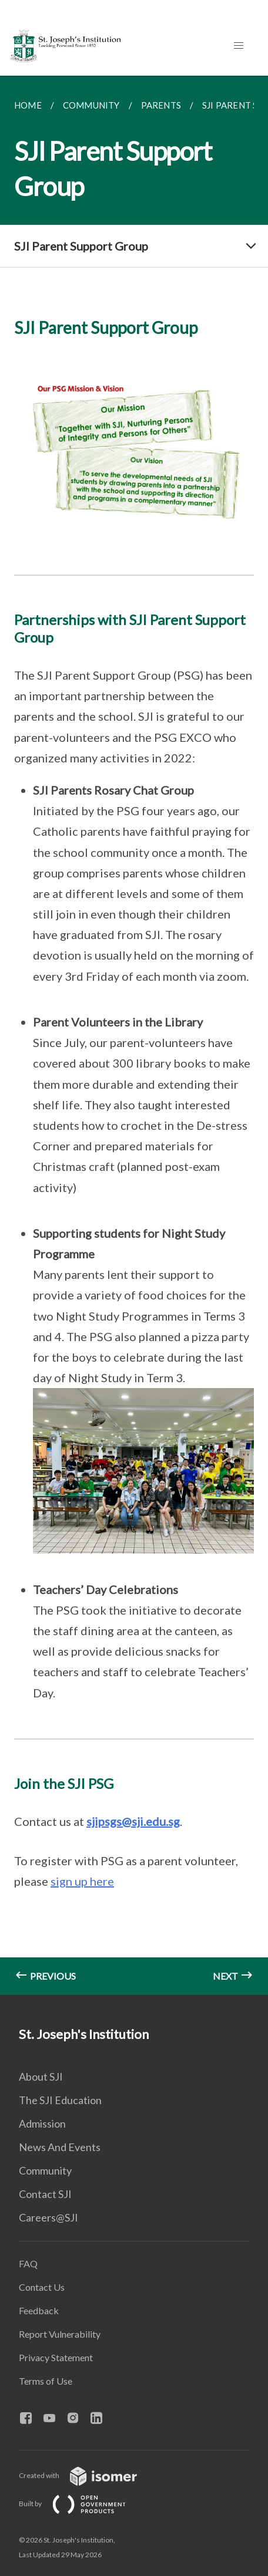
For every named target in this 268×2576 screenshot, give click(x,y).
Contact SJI (45, 2193)
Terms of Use (45, 2380)
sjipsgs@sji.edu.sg (133, 1821)
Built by (82, 2503)
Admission (42, 2123)
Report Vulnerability (60, 2333)
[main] (134, 1035)
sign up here (82, 1881)
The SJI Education (60, 2100)
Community (45, 2170)
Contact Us (42, 2287)
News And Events (60, 2147)
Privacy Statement (56, 2357)
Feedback (39, 2310)
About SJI (41, 2076)
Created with (87, 2475)
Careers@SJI (48, 2217)
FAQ (28, 2263)
